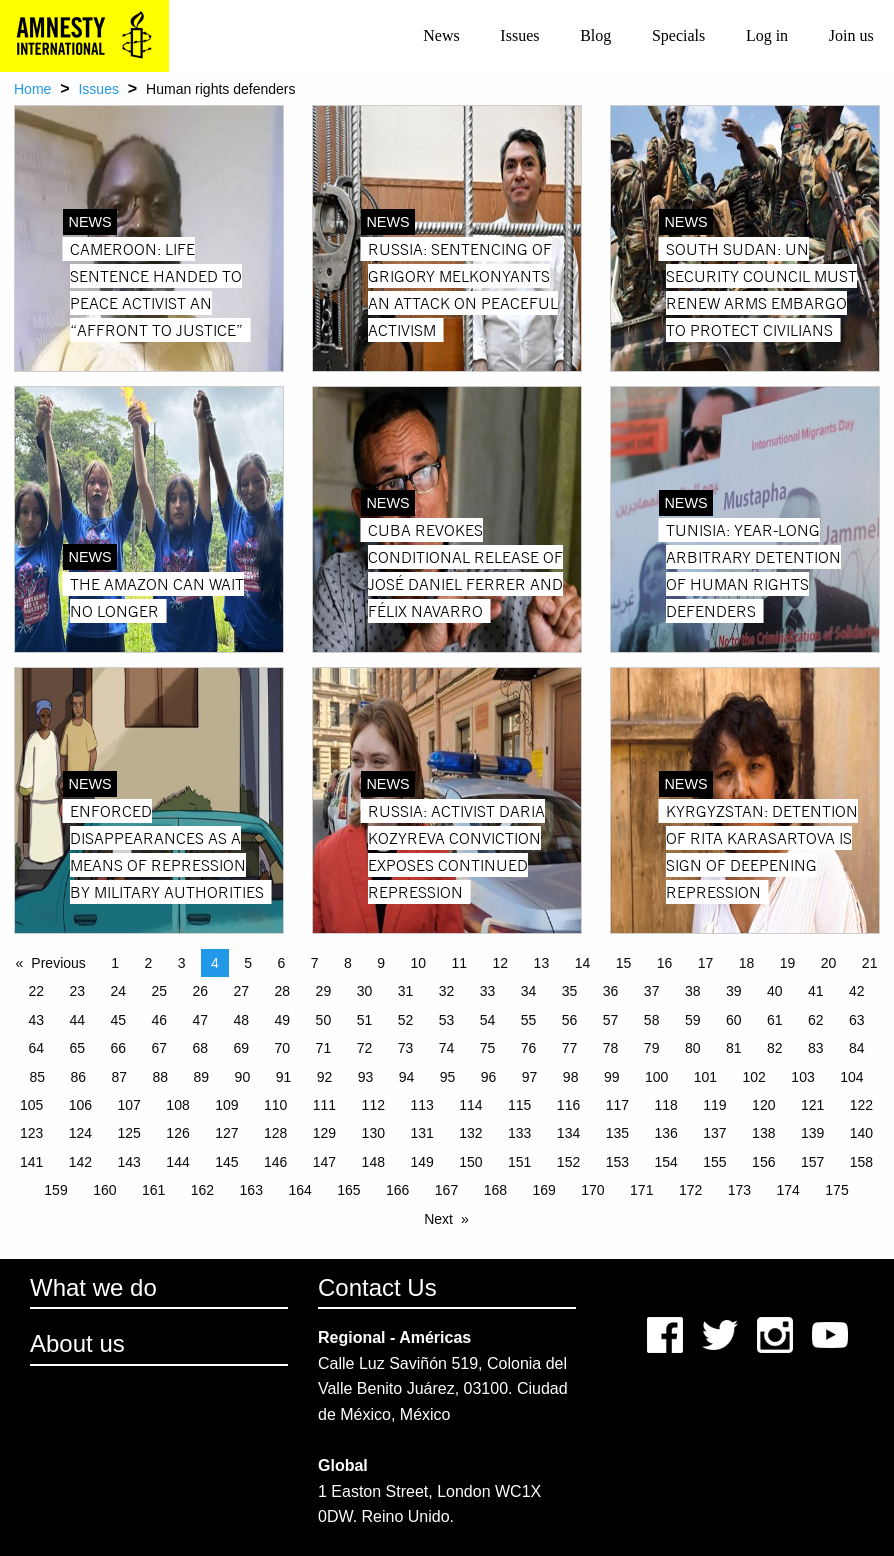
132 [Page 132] (470, 1133)
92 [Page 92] (325, 1077)
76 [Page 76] (529, 1048)
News (441, 35)
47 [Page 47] (201, 1020)
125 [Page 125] (129, 1133)
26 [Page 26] (201, 991)
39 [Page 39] (734, 991)
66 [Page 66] (118, 1048)
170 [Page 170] (592, 1190)
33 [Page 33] (488, 991)
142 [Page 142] (80, 1162)
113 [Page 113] (421, 1105)
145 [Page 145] (226, 1162)
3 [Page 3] (182, 963)
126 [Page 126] (177, 1133)
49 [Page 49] (283, 1020)
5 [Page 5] (248, 963)
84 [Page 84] (857, 1048)
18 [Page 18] (747, 963)
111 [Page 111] (324, 1105)
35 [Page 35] (570, 991)
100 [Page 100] (656, 1077)
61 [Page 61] (775, 1020)
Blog (595, 35)
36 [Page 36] (611, 991)
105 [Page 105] (31, 1105)
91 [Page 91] (284, 1077)
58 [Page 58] (652, 1020)
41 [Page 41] (816, 991)
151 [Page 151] (519, 1162)
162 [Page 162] (202, 1190)
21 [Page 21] (870, 963)
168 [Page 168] (495, 1190)
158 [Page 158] (861, 1162)
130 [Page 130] (373, 1133)
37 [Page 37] (652, 991)
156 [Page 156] (763, 1162)
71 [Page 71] (324, 1048)
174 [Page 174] (788, 1190)
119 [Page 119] (714, 1105)
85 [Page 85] (37, 1077)
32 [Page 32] (447, 991)
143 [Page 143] (129, 1162)
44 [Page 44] (77, 1020)
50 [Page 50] (324, 1020)
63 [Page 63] (857, 1020)
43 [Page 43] (36, 1020)
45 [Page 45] (118, 1020)
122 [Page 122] (861, 1105)
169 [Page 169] (543, 1190)
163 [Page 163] (251, 1190)
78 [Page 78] (611, 1048)
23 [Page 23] (77, 991)
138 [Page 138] (763, 1133)
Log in (767, 35)
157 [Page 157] (812, 1162)
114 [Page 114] (470, 1105)
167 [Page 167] (446, 1190)
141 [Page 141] (31, 1162)
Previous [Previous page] (58, 963)
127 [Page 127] (226, 1133)
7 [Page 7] (315, 963)
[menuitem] (441, 36)
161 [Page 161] (153, 1190)
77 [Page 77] (570, 1048)
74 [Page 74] (447, 1048)
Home (32, 89)
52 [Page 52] (406, 1020)
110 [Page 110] (275, 1105)
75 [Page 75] (488, 1048)
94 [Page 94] (407, 1077)
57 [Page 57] (611, 1020)
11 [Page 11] (460, 963)
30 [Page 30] (365, 991)
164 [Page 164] (299, 1190)
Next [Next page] (438, 1219)
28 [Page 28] (283, 991)
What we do (93, 1287)
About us (77, 1343)
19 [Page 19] (788, 963)
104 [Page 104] (851, 1077)
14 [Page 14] (583, 963)
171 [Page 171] (641, 1190)
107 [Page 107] (129, 1105)
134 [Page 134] (568, 1133)
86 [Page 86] (78, 1077)
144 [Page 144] (177, 1162)
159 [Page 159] (55, 1190)
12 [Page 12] (501, 963)
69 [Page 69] (242, 1048)
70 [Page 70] (283, 1048)
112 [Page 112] (373, 1105)
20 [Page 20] (829, 963)
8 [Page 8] (348, 963)
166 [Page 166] (397, 1190)
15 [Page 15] (624, 963)
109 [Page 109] (226, 1105)
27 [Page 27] (242, 991)
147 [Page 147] (324, 1162)
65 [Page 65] (77, 1048)
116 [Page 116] (568, 1105)
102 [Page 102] (754, 1077)
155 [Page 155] (714, 1162)
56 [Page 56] (570, 1020)
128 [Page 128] (275, 1133)
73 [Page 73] (406, 1048)
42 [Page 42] (857, 991)
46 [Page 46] (159, 1020)
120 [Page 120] (763, 1105)
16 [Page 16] (665, 963)
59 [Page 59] (693, 1020)
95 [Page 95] (448, 1077)
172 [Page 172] (690, 1190)
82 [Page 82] (775, 1048)
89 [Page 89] (202, 1077)
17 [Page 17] (706, 963)
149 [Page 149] (421, 1162)
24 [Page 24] (118, 991)
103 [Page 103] (802, 1077)
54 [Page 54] (488, 1020)
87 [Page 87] (120, 1077)
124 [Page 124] (80, 1133)
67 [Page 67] (159, 1048)
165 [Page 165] (348, 1190)
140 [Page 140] (861, 1133)
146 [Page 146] (275, 1162)
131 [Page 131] (421, 1133)
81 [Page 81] (734, 1048)
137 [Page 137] (714, 1133)
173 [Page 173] (739, 1190)
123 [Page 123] (31, 1133)
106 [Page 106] (80, 1105)
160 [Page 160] (104, 1190)
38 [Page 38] (693, 991)
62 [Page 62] (816, 1020)
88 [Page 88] (161, 1077)
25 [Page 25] (159, 991)
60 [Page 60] (734, 1020)
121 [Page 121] (812, 1105)
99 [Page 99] (612, 1077)
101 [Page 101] (705, 1077)
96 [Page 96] (489, 1077)
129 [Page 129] (324, 1133)
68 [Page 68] (201, 1048)
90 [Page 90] (243, 1077)
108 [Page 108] (177, 1105)
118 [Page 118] (665, 1105)
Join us (851, 35)
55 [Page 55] (529, 1020)
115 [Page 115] (519, 1105)
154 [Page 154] (665, 1162)
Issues (519, 35)
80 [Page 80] (693, 1048)
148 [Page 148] (373, 1162)
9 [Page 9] (381, 963)
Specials (678, 35)
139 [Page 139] (812, 1133)
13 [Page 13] (542, 963)
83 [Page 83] (816, 1048)
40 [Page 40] (775, 991)
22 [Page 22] (36, 991)
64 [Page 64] (36, 1048)
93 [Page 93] (366, 1077)
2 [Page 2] (149, 963)
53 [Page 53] (447, 1020)
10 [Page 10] (419, 963)
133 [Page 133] (519, 1133)
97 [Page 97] (530, 1077)
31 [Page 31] (406, 991)
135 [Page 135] (617, 1133)
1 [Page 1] (115, 963)
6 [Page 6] (282, 963)
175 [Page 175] (836, 1190)
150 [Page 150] (470, 1162)
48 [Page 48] (242, 1020)
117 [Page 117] (617, 1105)
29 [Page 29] (324, 991)
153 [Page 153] (617, 1162)
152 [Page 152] (568, 1162)
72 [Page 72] (365, 1048)
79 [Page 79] (652, 1048)
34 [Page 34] (529, 991)
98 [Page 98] (571, 1077)
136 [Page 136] (665, 1133)
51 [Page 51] (365, 1020)
